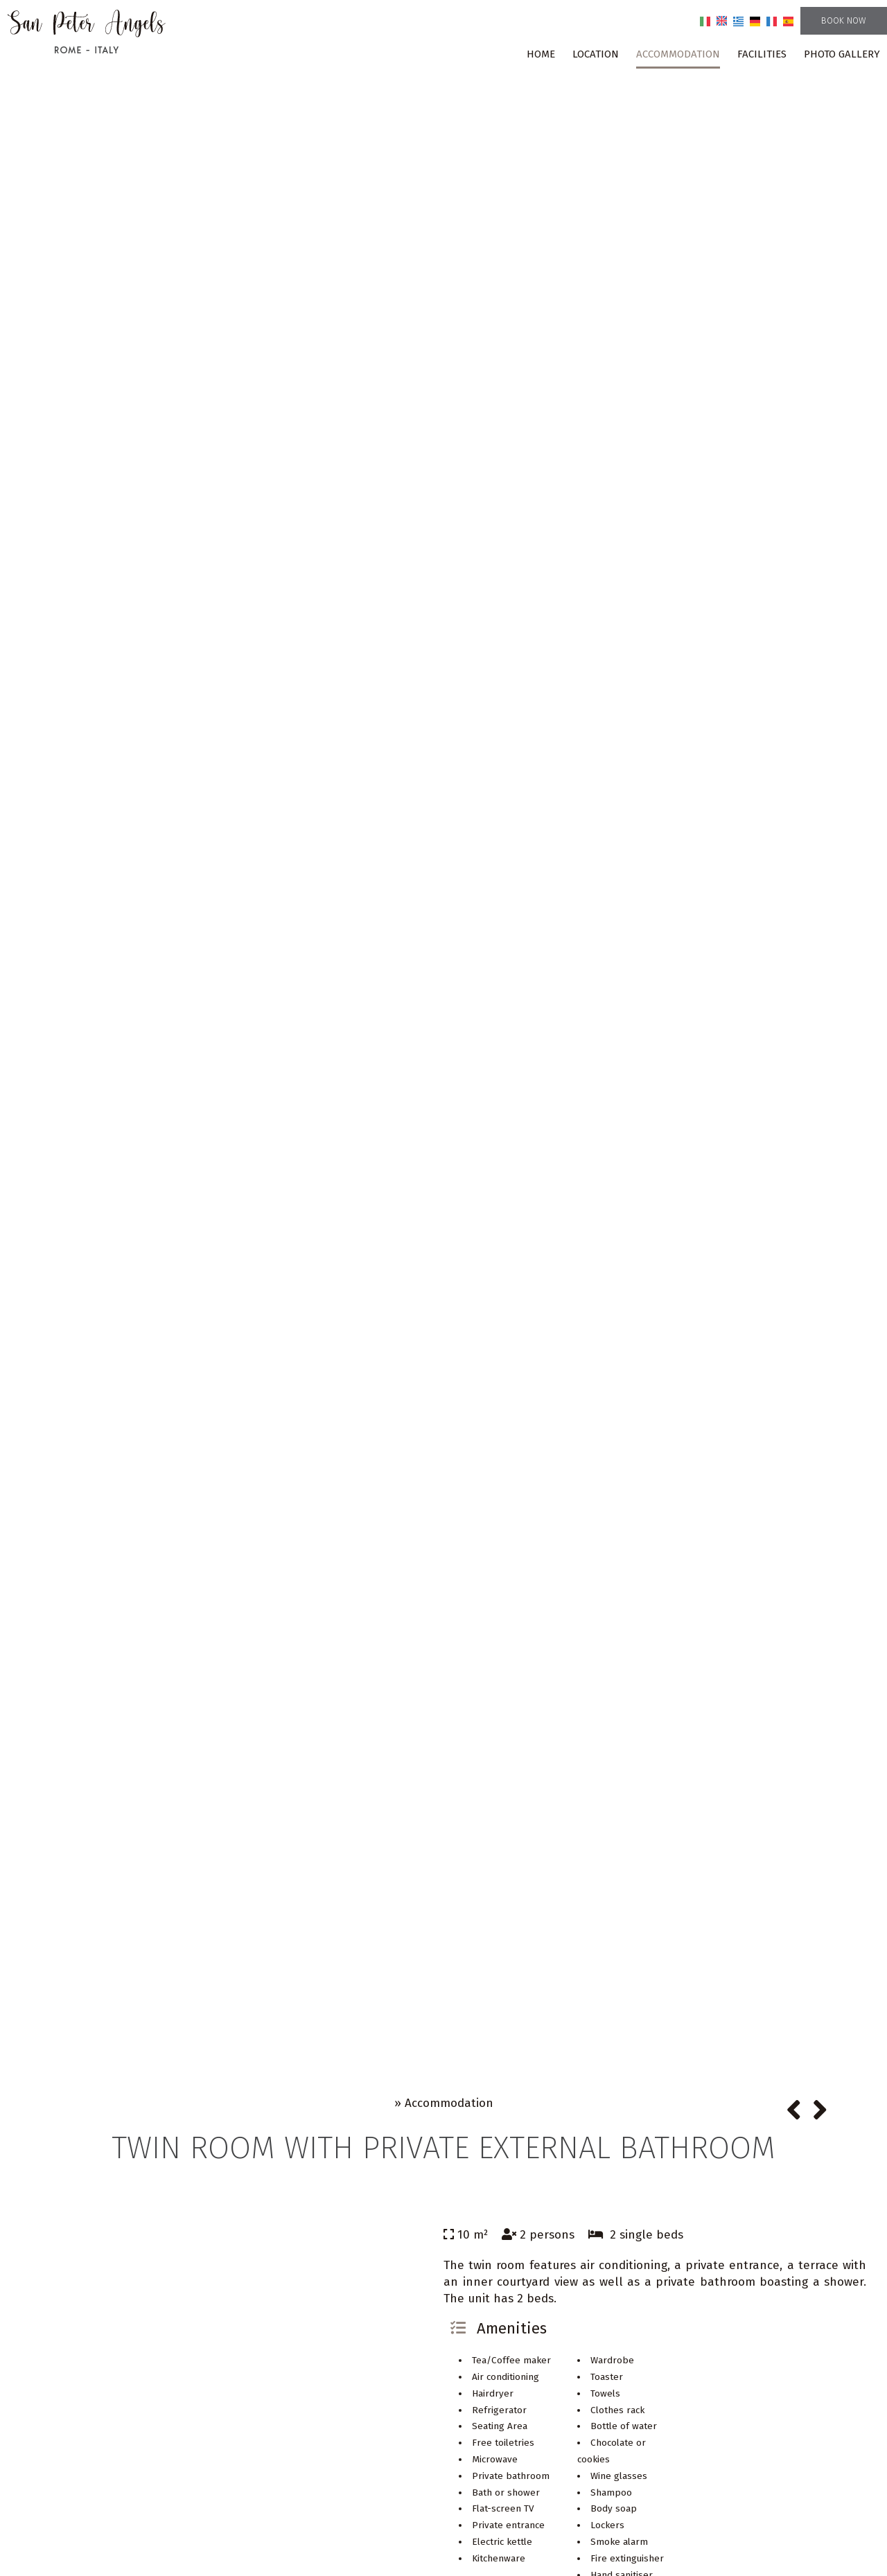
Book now (843, 20)
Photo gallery (842, 54)
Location (595, 54)
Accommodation (678, 54)
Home (541, 54)
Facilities (762, 54)
